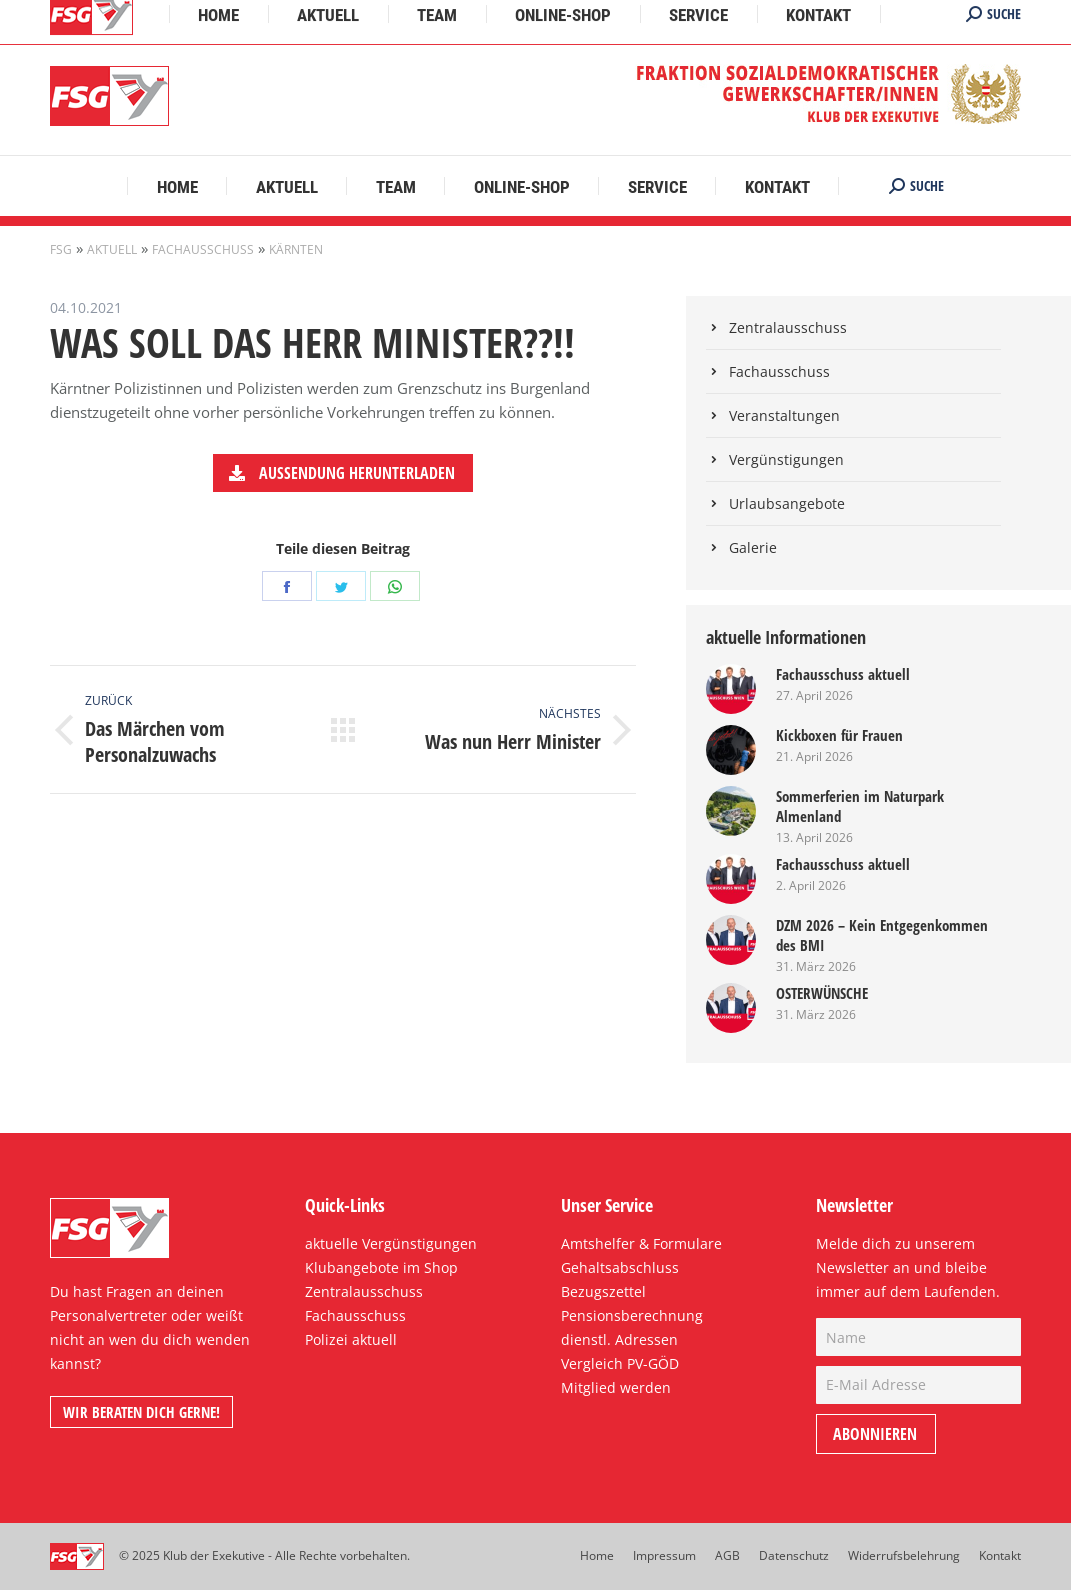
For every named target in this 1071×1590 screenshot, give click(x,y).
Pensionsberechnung (632, 1315)
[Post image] (731, 689)
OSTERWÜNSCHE (822, 993)
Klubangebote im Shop (381, 1267)
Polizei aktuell (351, 1339)
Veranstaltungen (784, 415)
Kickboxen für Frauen (839, 735)
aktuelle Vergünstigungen (391, 1243)
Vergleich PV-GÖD (620, 1363)
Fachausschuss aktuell (843, 674)
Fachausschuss (203, 249)
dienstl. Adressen (619, 1339)
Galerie (753, 547)
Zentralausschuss (788, 327)
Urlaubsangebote (787, 503)
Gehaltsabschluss (620, 1267)
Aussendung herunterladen (341, 473)
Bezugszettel (603, 1291)
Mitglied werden (616, 1387)
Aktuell (112, 249)
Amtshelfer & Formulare (641, 1243)
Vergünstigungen (786, 459)
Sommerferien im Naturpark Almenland (860, 806)
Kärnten (296, 249)
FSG (61, 249)
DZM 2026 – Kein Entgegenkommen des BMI (882, 935)
